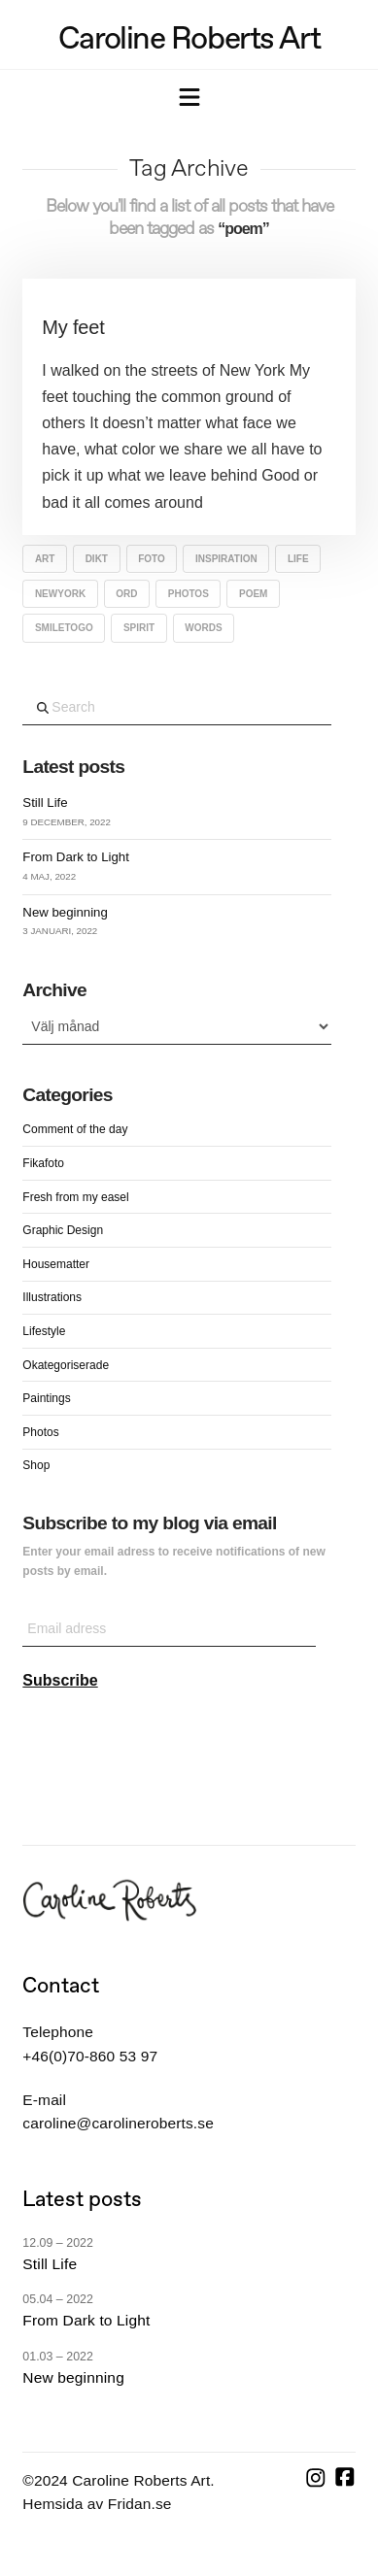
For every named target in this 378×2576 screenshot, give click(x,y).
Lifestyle (43, 1331)
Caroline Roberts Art (189, 37)
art (45, 558)
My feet (73, 327)
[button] (189, 99)
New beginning (64, 912)
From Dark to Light (75, 857)
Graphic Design (62, 1230)
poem (253, 593)
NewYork (60, 593)
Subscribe (59, 1680)
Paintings (46, 1398)
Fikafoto (43, 1163)
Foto (151, 558)
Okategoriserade (65, 1365)
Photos (188, 593)
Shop (36, 1465)
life (298, 558)
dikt (97, 558)
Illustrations (52, 1297)
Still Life (44, 802)
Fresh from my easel (75, 1197)
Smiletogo (64, 627)
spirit (139, 627)
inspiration (226, 558)
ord (126, 593)
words (203, 627)
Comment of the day (74, 1129)
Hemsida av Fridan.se (96, 2503)
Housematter (55, 1264)
